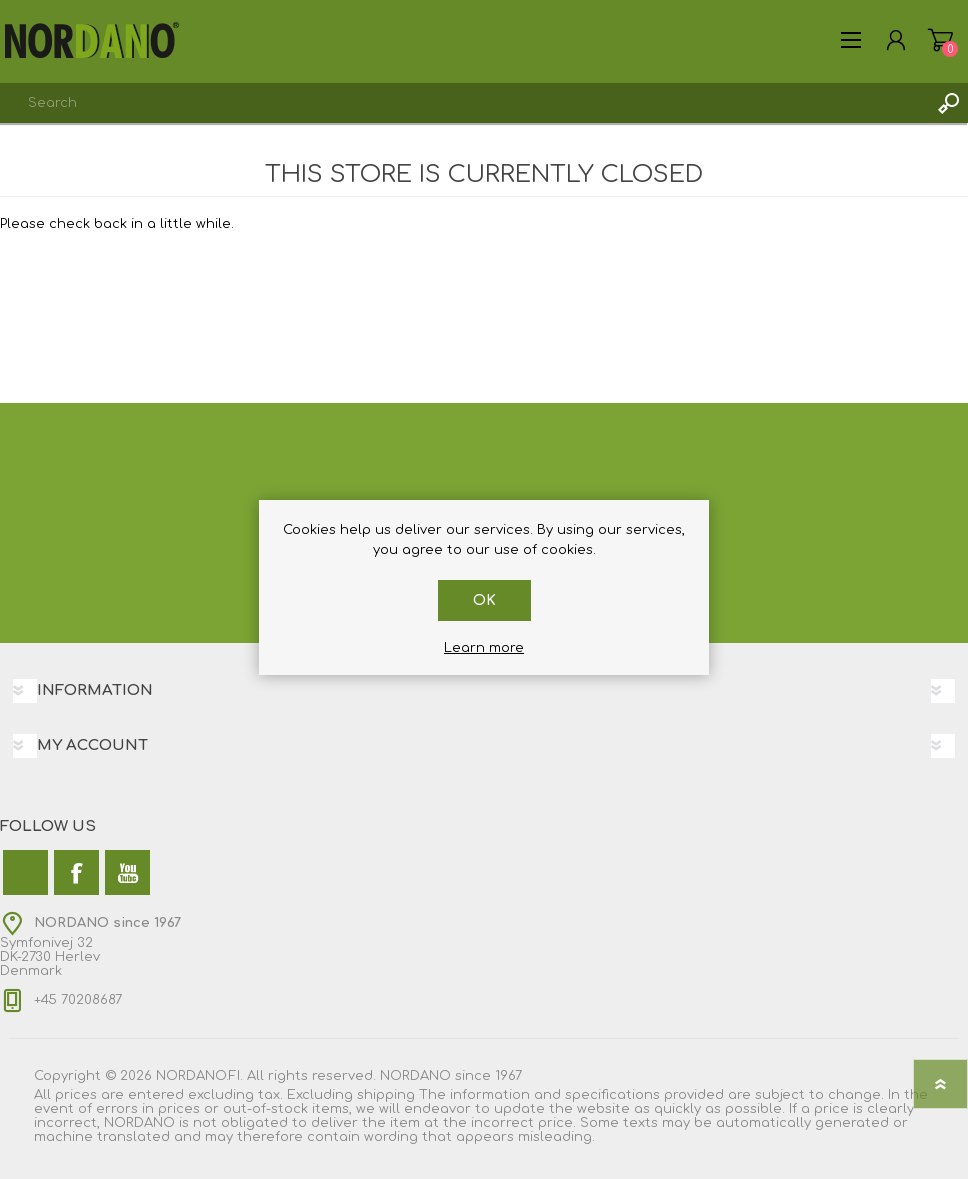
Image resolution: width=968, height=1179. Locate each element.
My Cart (940, 40)
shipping (386, 1095)
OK (484, 600)
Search (948, 103)
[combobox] (464, 103)
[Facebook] (76, 872)
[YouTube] (127, 872)
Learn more (484, 648)
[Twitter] (25, 872)
